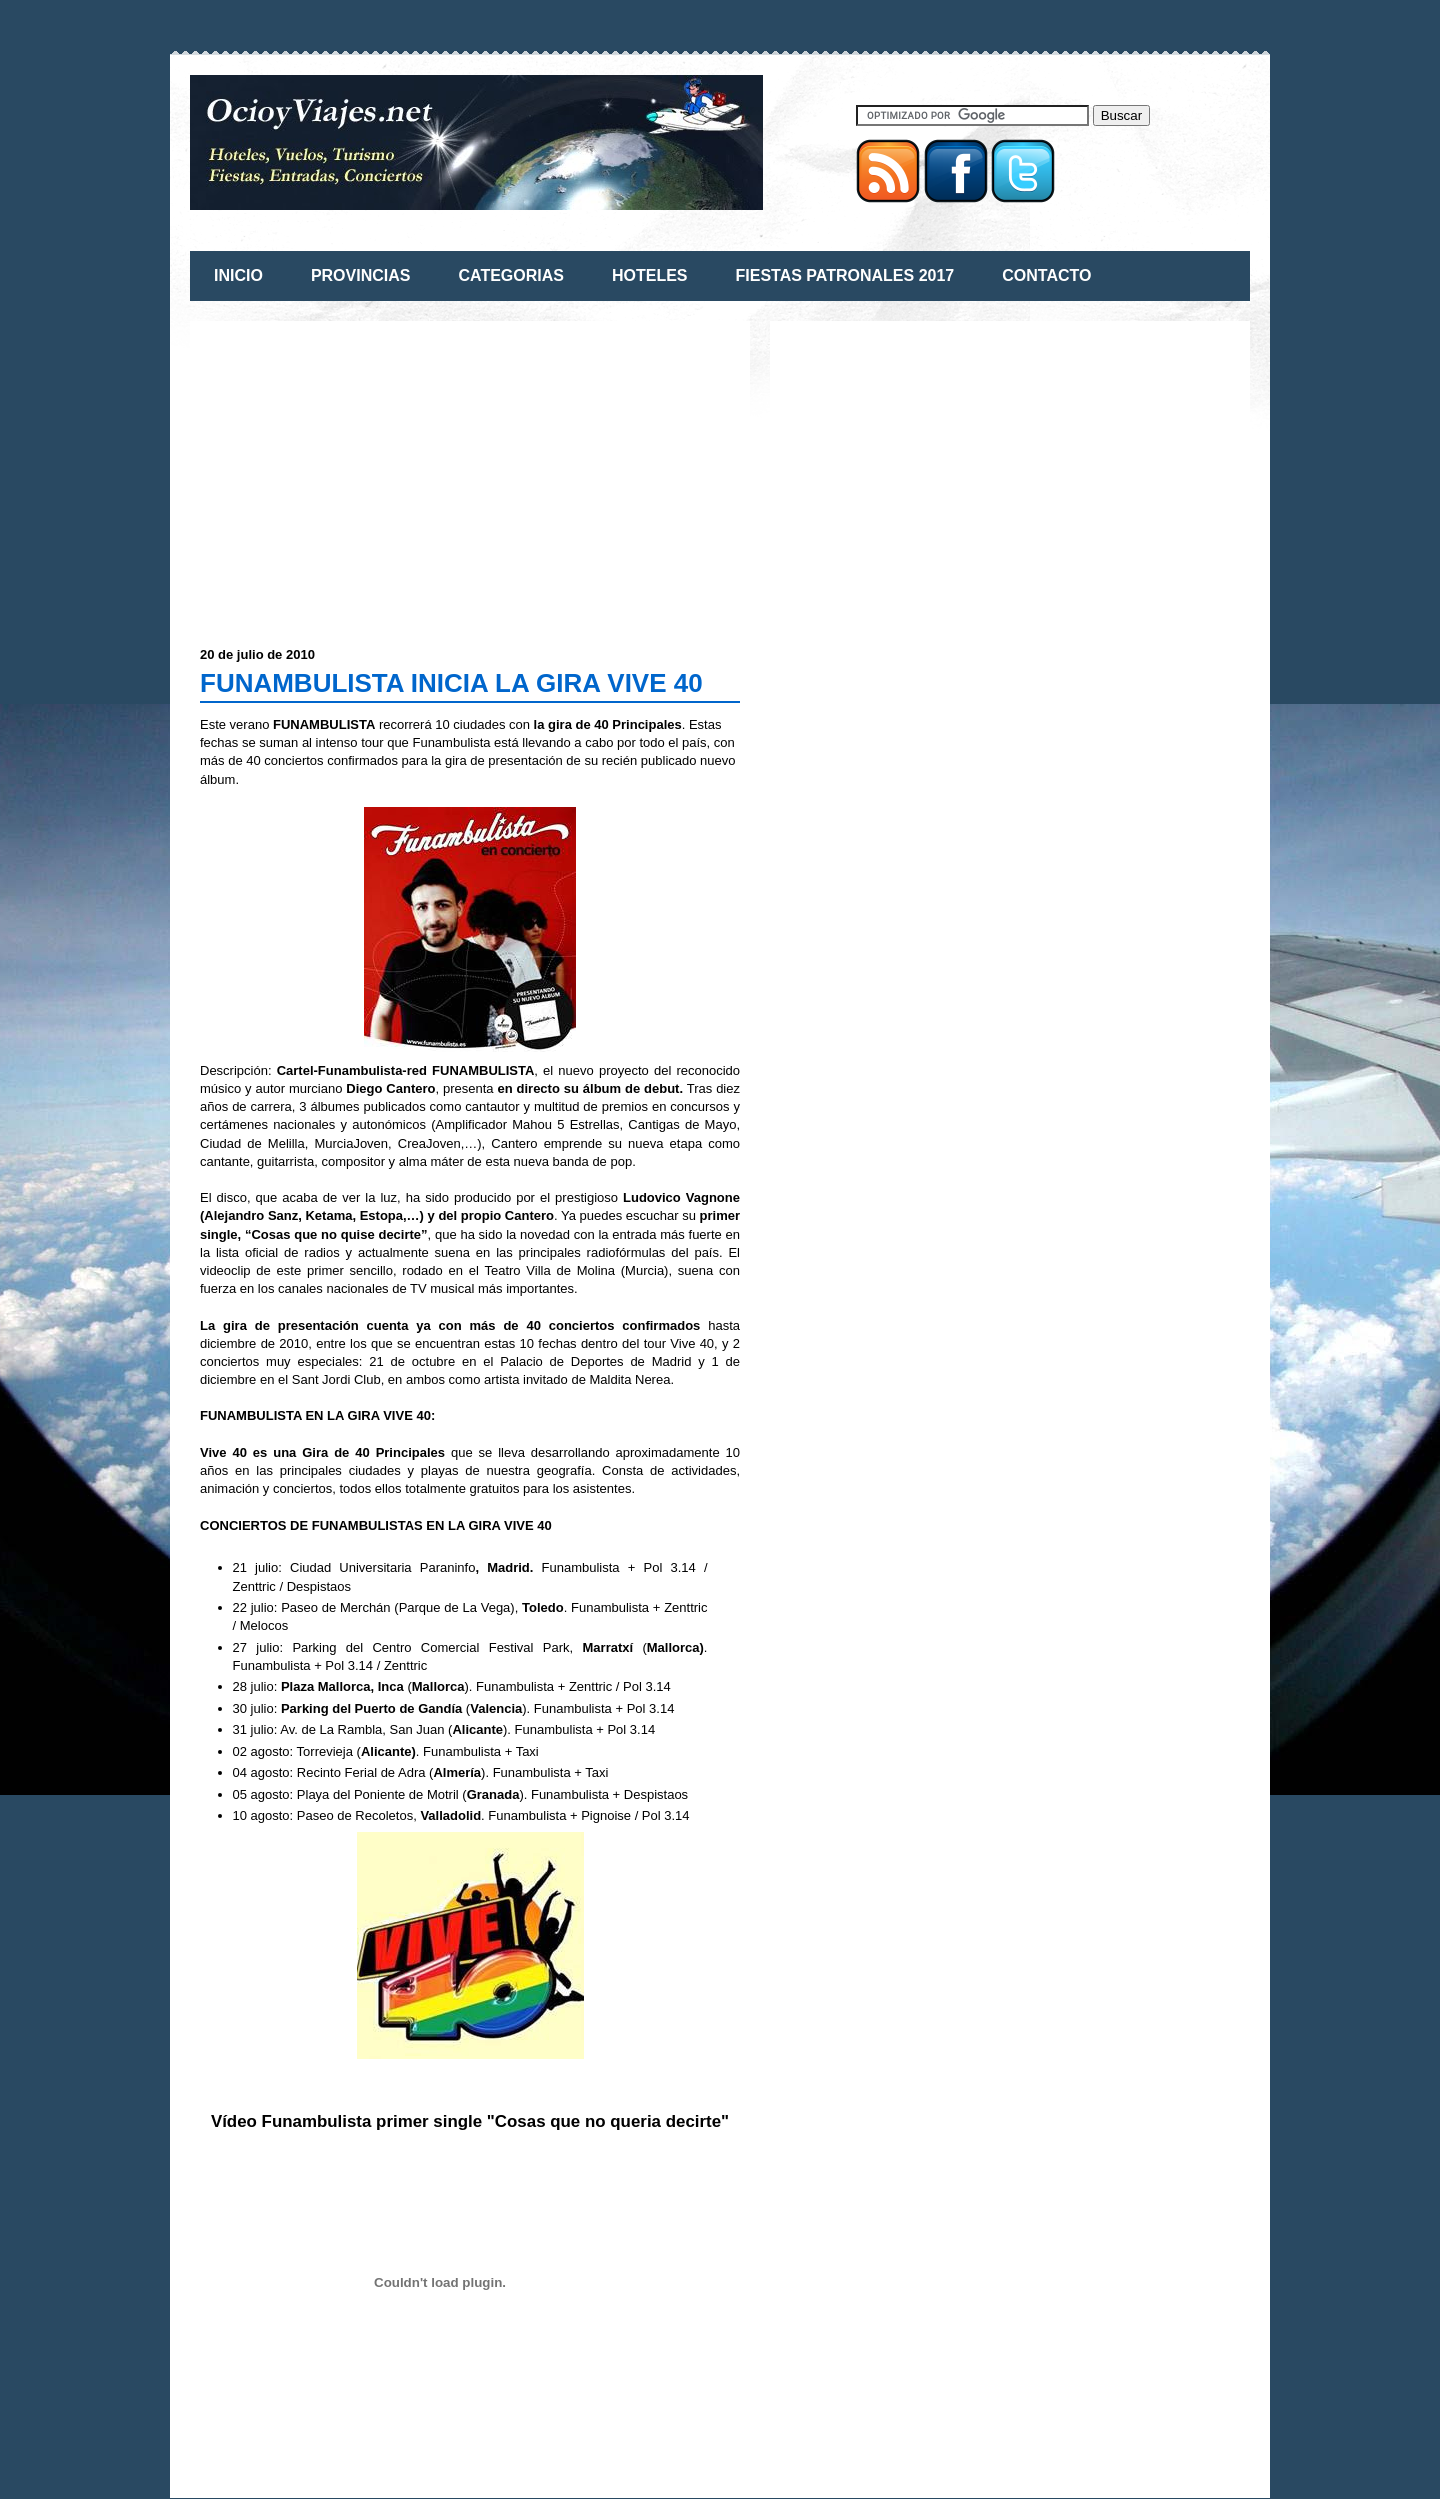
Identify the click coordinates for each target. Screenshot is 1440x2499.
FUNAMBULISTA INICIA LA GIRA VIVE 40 (451, 683)
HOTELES (650, 275)
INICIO (238, 275)
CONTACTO (1046, 275)
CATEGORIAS (510, 275)
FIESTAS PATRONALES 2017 (845, 275)
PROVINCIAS (361, 275)
